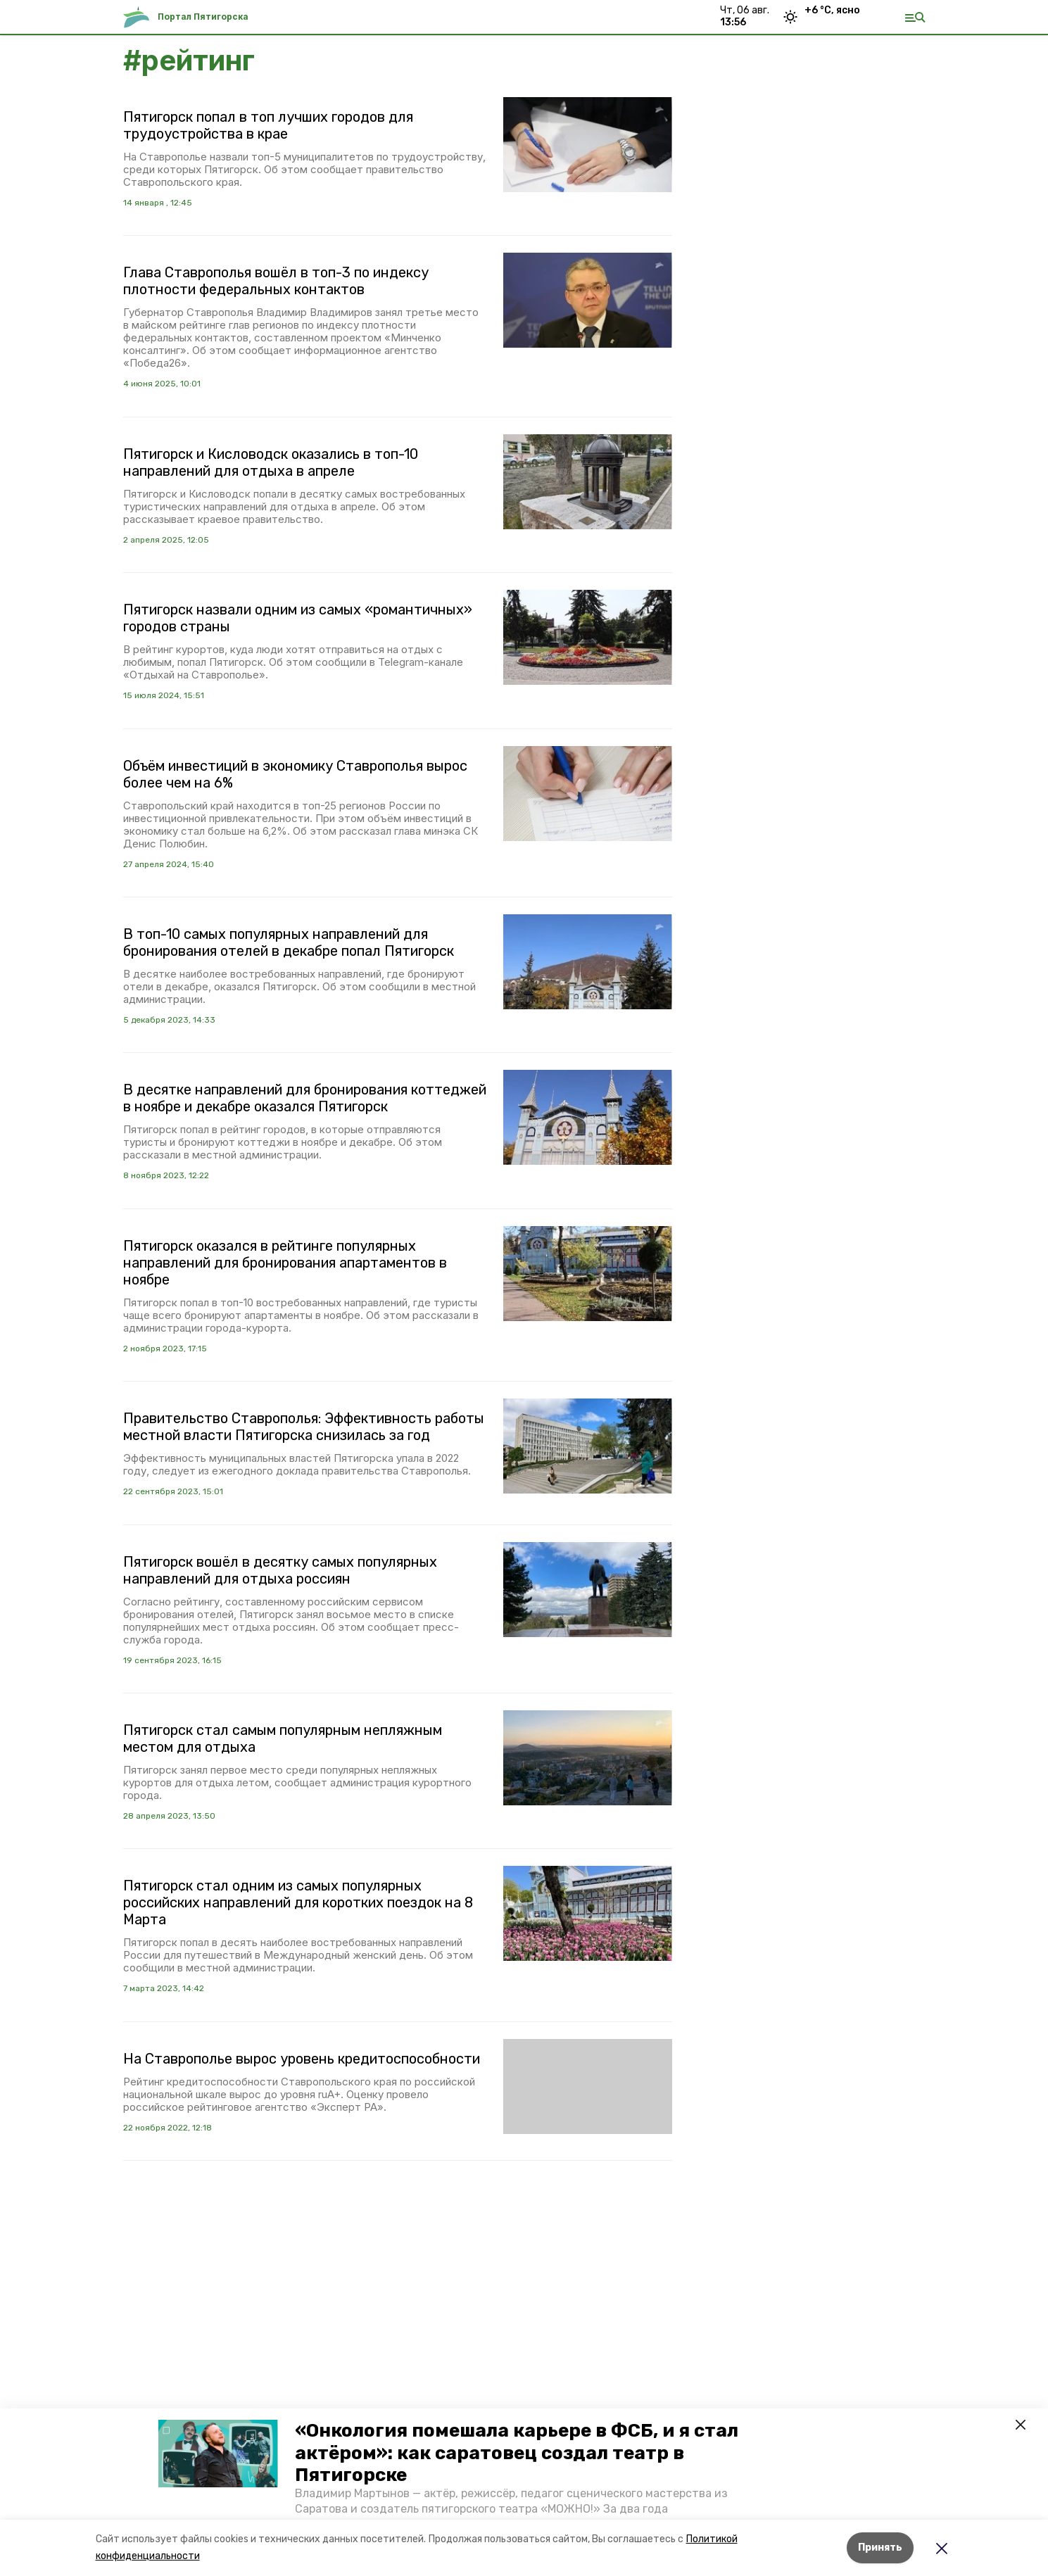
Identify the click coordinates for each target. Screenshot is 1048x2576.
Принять (880, 2547)
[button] (218, 2453)
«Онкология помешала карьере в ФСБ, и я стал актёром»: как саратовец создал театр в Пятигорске (516, 2452)
